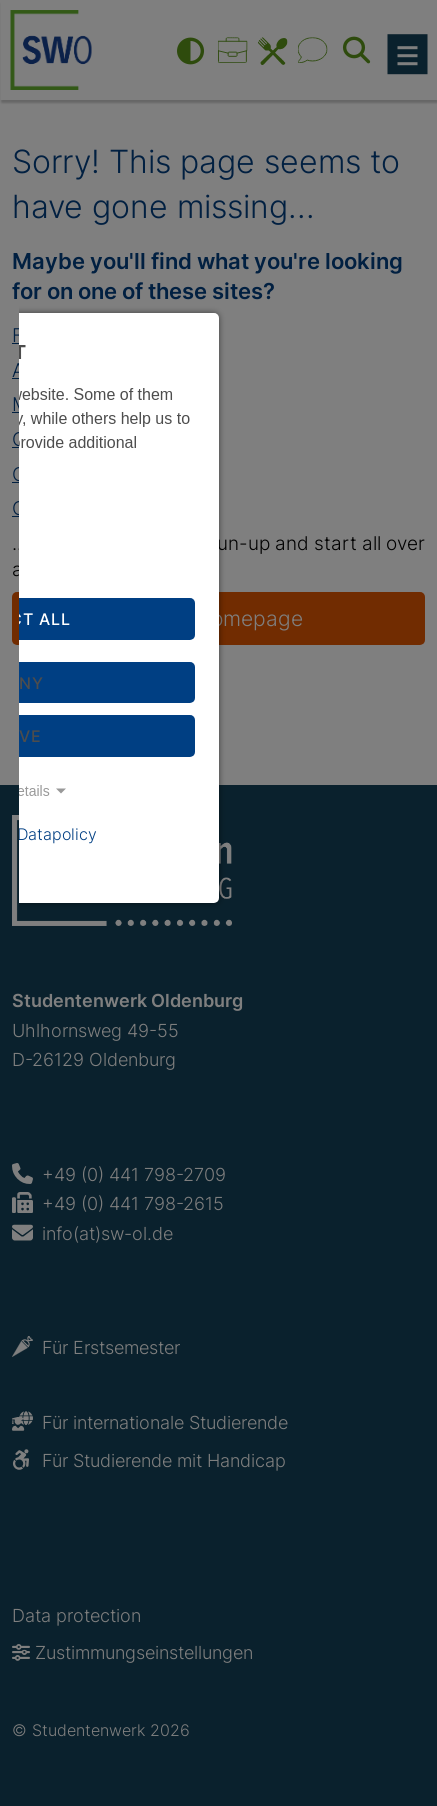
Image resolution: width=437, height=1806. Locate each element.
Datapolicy (57, 834)
